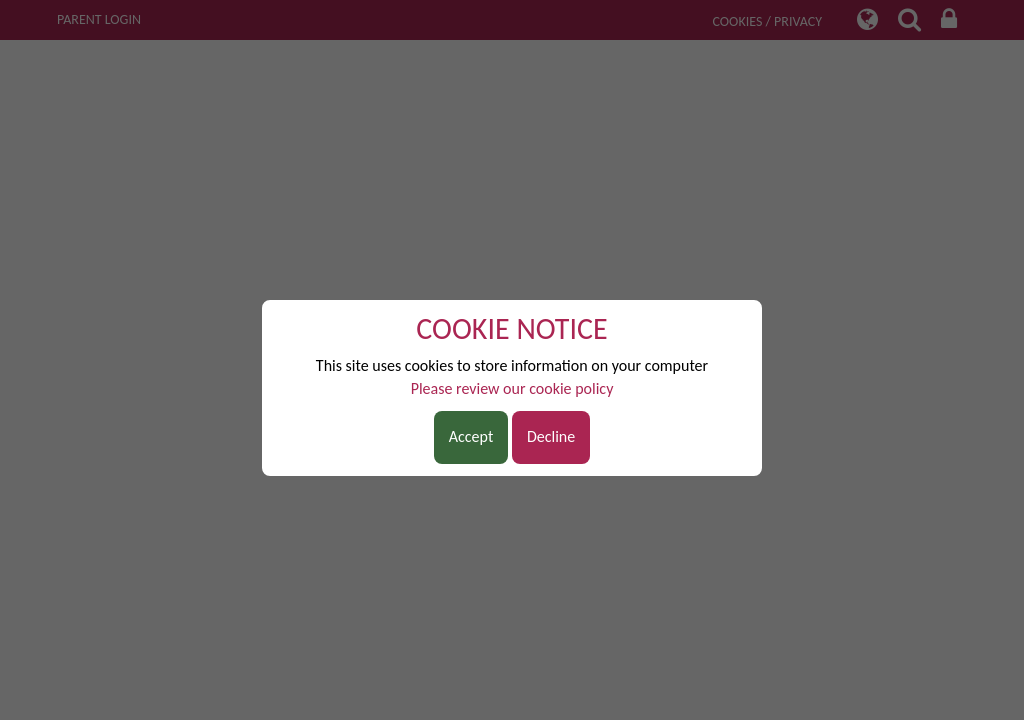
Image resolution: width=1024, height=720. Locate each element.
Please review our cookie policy (512, 388)
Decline (551, 436)
